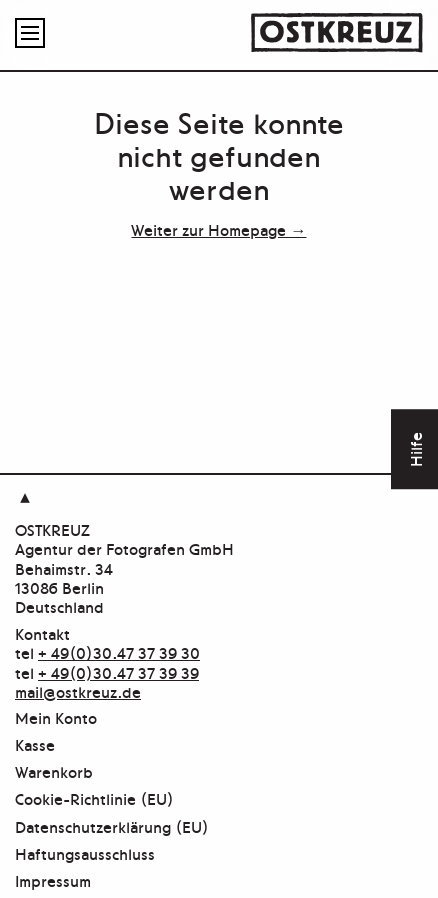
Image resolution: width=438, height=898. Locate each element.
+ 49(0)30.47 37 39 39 (118, 672)
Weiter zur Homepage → (218, 229)
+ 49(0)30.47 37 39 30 (119, 652)
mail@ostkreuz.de (78, 691)
